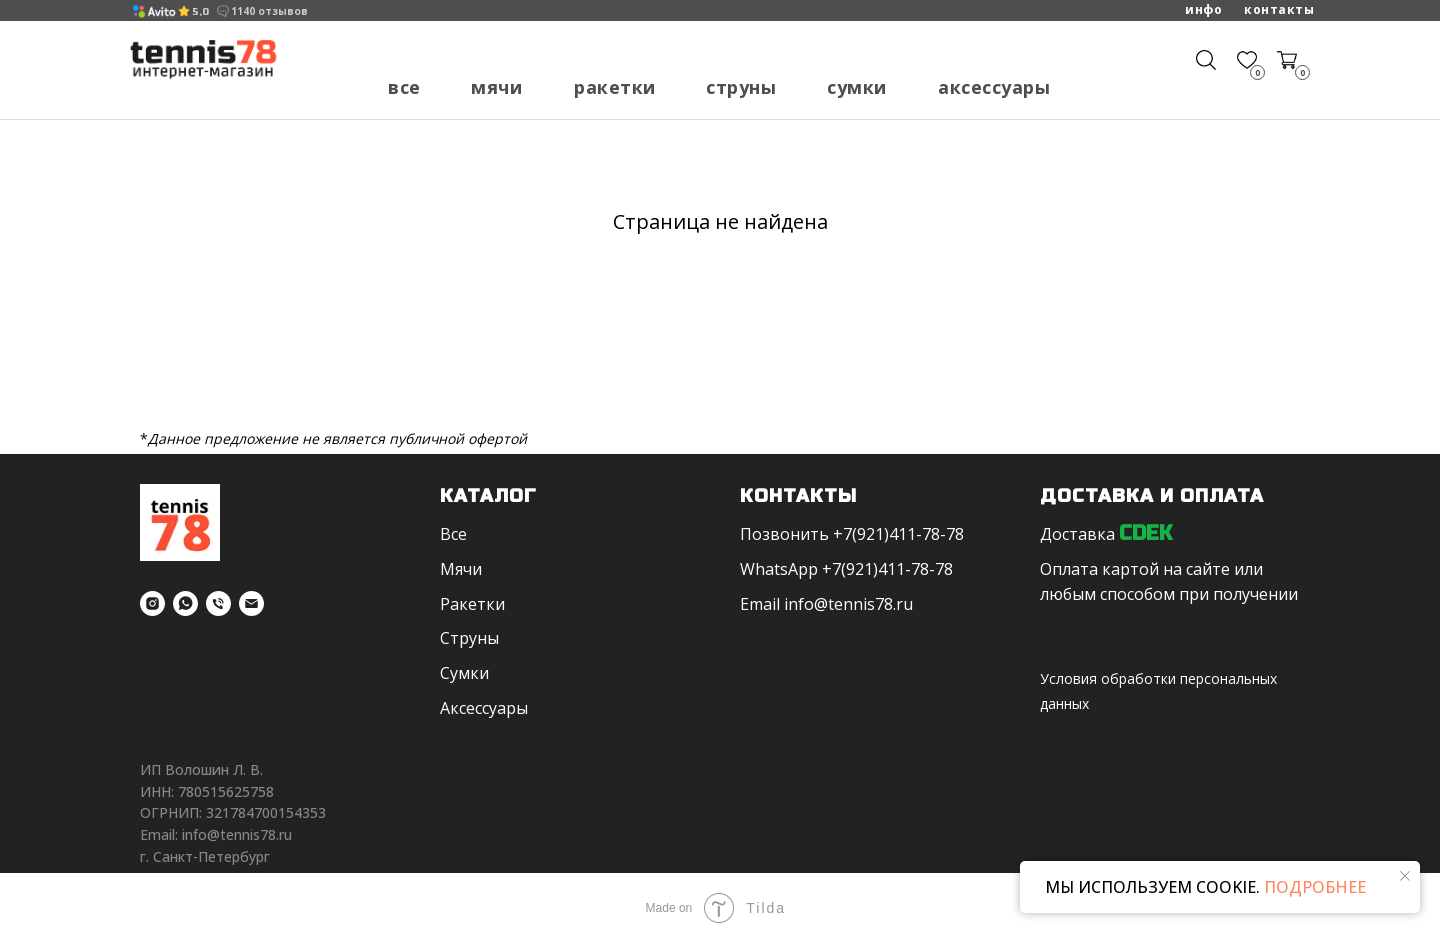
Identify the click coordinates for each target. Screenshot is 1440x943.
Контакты (1279, 9)
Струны (741, 87)
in (791, 604)
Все (404, 87)
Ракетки (615, 87)
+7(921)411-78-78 (898, 534)
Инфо (1203, 9)
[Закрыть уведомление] (1405, 876)
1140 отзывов (269, 11)
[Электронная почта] (251, 603)
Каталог (488, 496)
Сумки (857, 87)
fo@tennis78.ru (855, 604)
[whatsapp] (185, 603)
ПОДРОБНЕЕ (1313, 887)
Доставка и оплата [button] (1152, 496)
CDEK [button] (1145, 533)
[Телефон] (218, 603)
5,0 (200, 12)
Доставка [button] (1077, 534)
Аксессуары (994, 87)
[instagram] (152, 603)
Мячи (496, 87)
